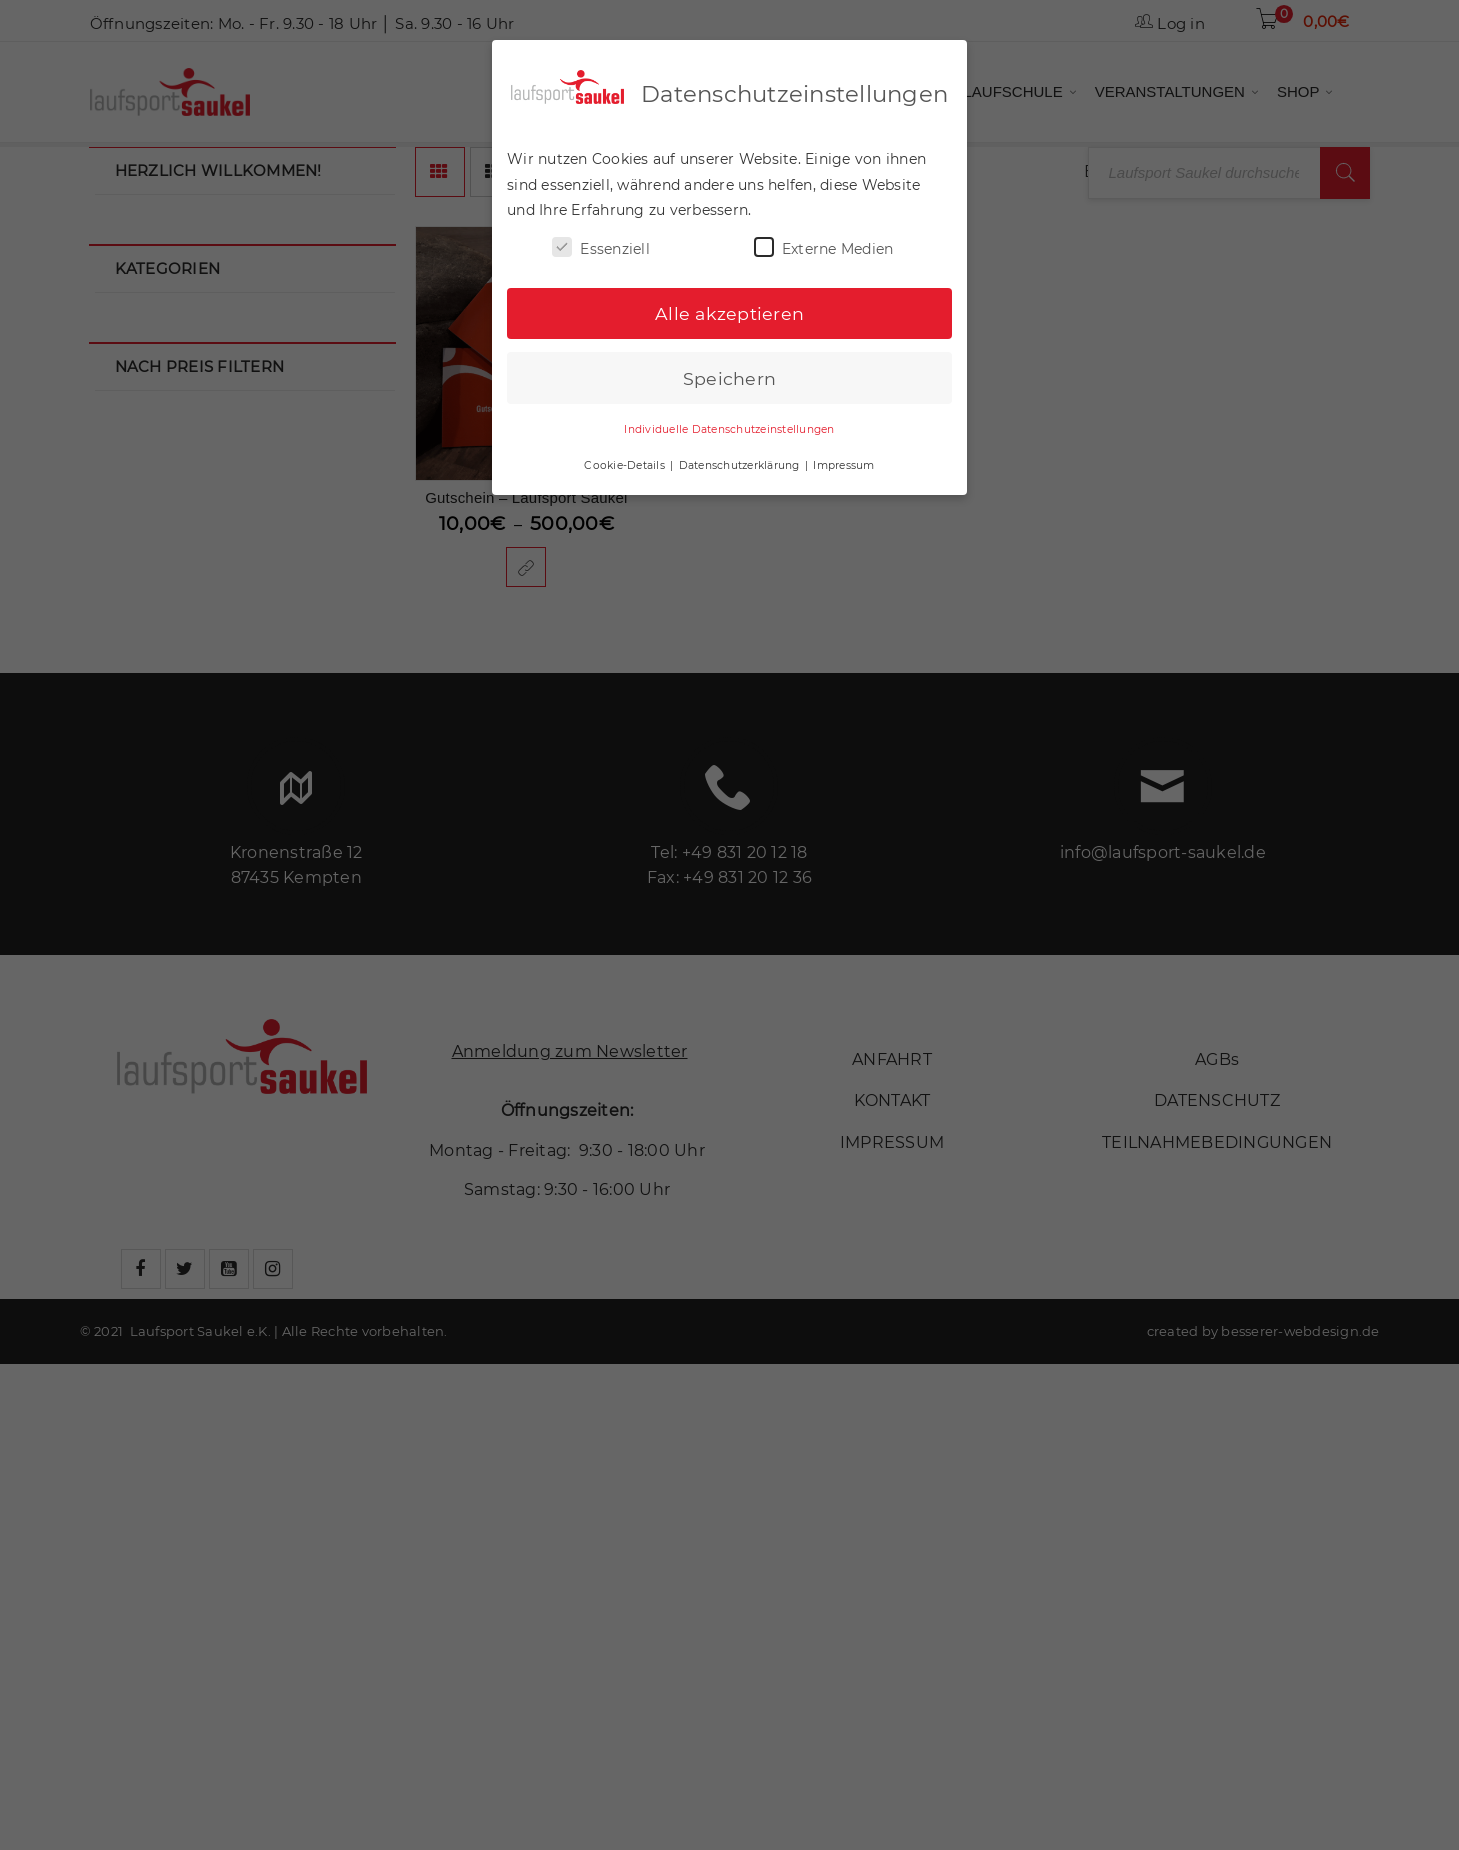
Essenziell (601, 246)
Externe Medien (824, 246)
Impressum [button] (843, 463)
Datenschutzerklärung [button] (741, 463)
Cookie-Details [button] (626, 463)
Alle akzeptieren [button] (729, 312)
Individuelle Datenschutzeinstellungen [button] (729, 428)
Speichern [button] (729, 376)
